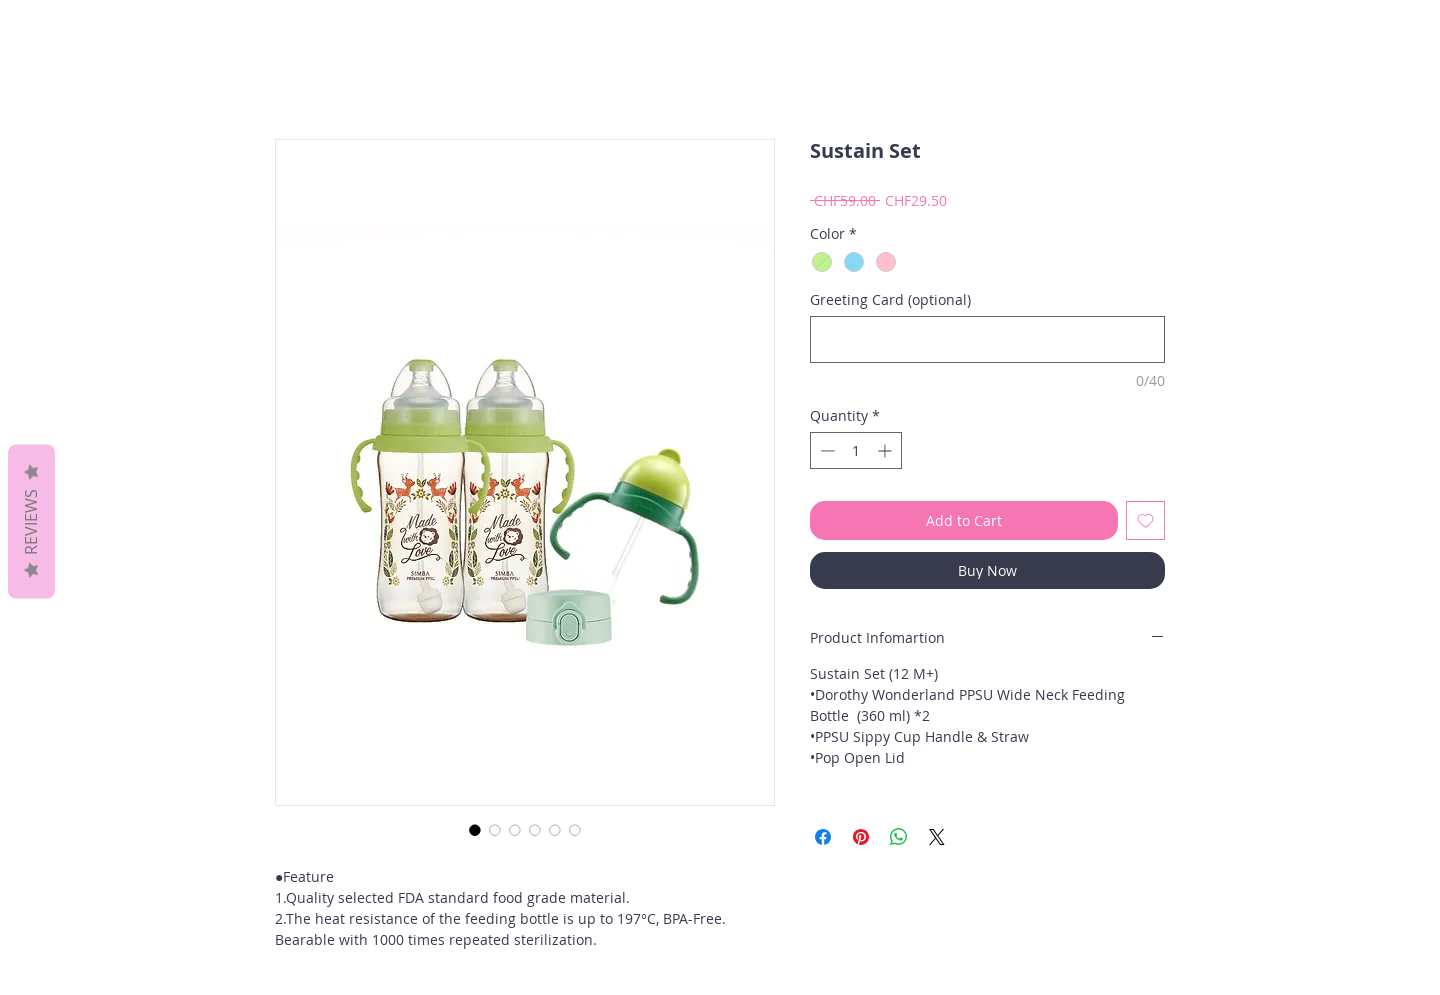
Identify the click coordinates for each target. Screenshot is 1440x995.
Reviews (31, 521)
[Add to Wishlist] (1145, 520)
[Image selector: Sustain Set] (475, 830)
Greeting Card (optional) (890, 299)
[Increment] (886, 450)
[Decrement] (825, 450)
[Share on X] (937, 837)
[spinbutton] (856, 450)
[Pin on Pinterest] (861, 837)
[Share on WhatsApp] (899, 837)
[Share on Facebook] (823, 837)
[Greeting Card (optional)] (987, 339)
